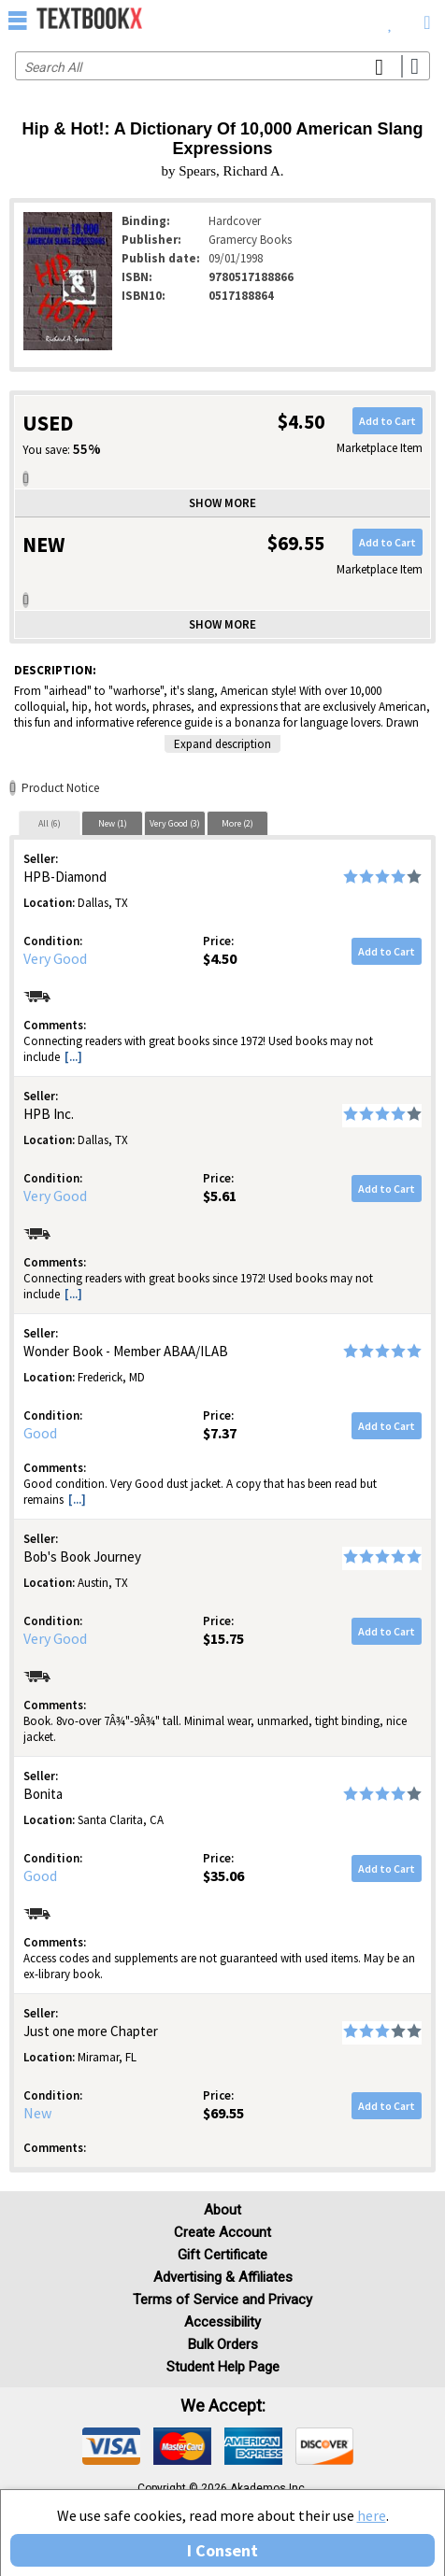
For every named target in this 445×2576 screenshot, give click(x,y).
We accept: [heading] (223, 2406)
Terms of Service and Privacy (222, 2299)
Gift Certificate (222, 2254)
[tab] (49, 823)
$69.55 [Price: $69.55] (223, 2112)
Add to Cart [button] (387, 421)
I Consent (222, 2550)
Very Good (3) (175, 823)
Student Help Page (223, 2366)
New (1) (112, 823)
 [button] (17, 19)
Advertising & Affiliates (223, 2277)
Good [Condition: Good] (40, 1432)
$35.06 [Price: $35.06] (223, 1875)
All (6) (49, 823)
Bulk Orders (223, 2344)
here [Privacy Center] (371, 2515)
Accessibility (222, 2322)
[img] (111, 2446)
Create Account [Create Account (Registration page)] (222, 2232)
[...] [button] (73, 1057)
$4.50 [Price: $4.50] (220, 958)
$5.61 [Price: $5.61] (220, 1195)
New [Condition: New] (37, 2112)
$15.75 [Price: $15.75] (223, 1638)
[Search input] (222, 65)
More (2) (237, 823)
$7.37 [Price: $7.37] (220, 1432)
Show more (222, 503)
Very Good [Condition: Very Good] (55, 958)
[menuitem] (390, 18)
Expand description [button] (222, 744)
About (222, 2209)
